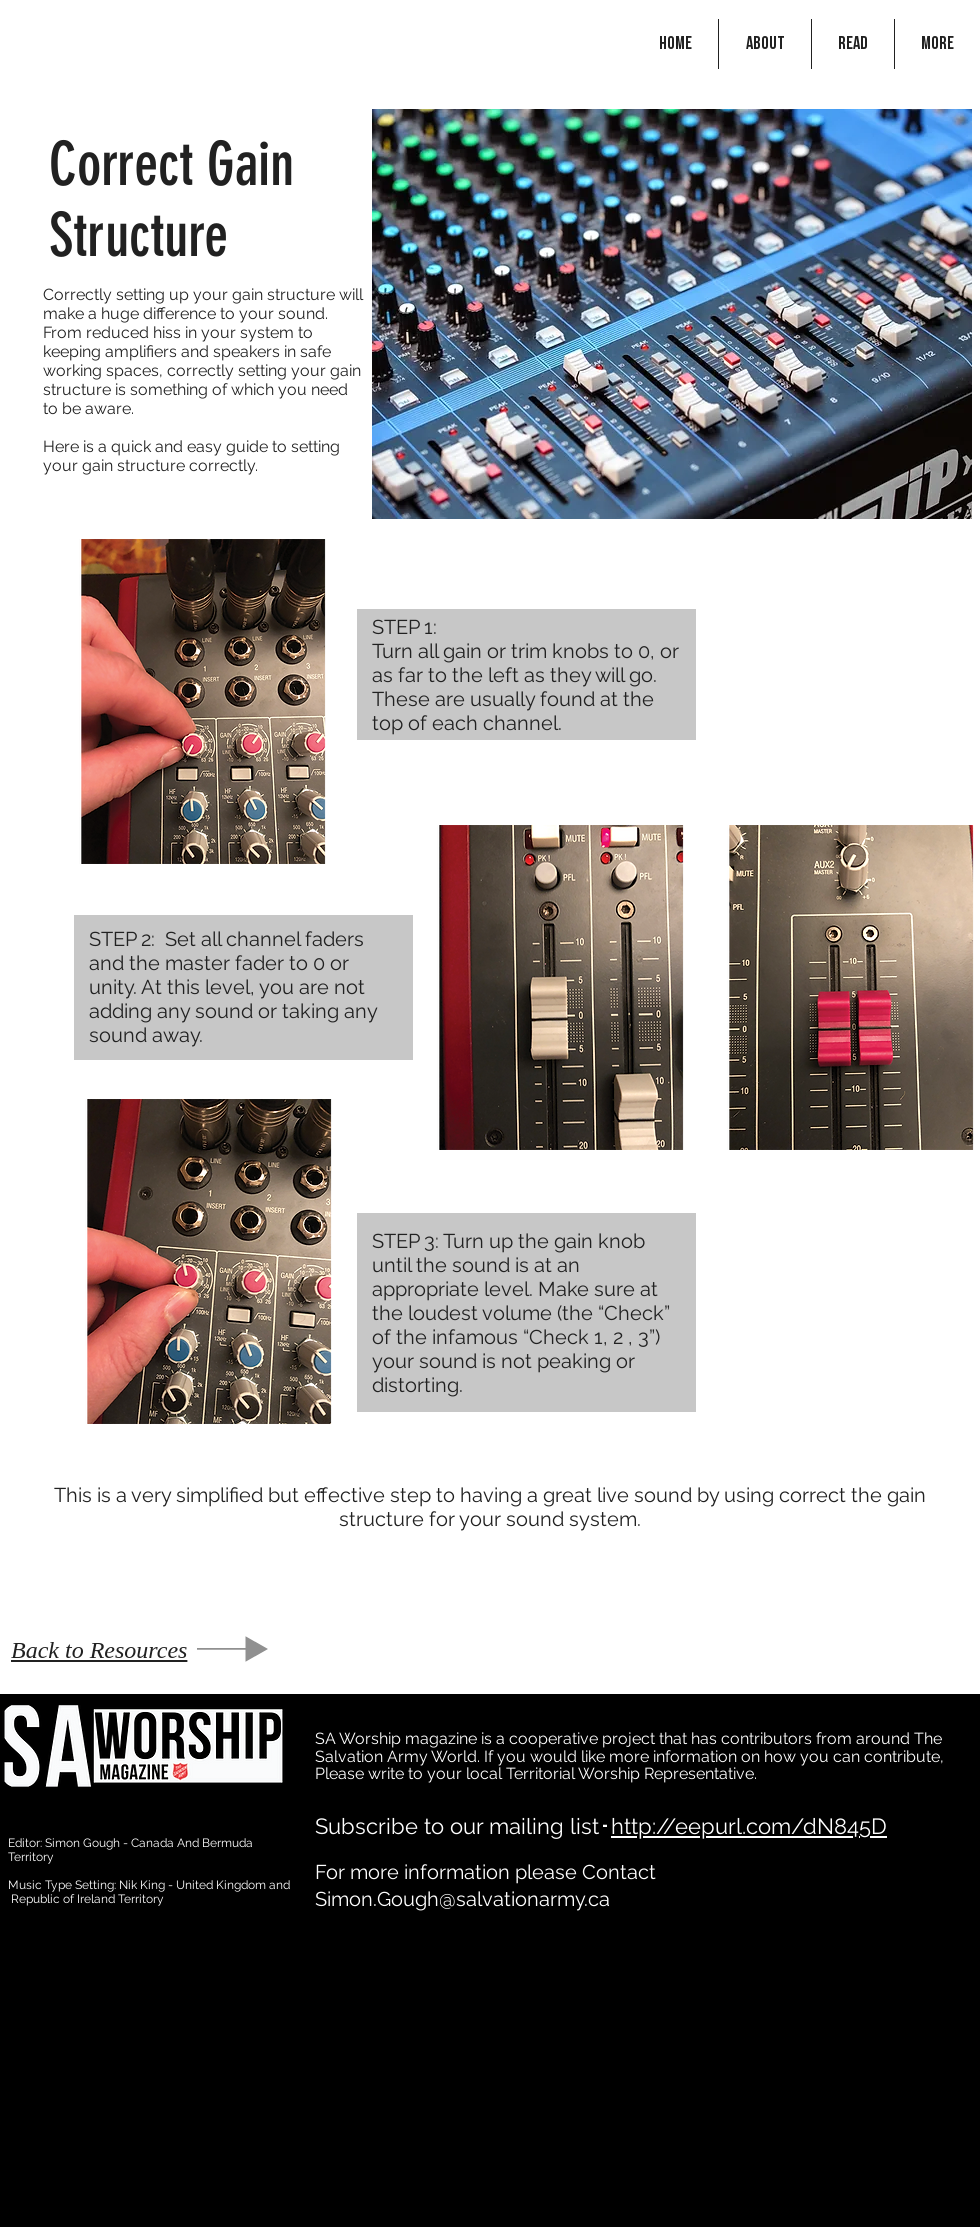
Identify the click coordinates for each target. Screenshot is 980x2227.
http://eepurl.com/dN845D (749, 1826)
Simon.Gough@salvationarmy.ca (462, 1899)
